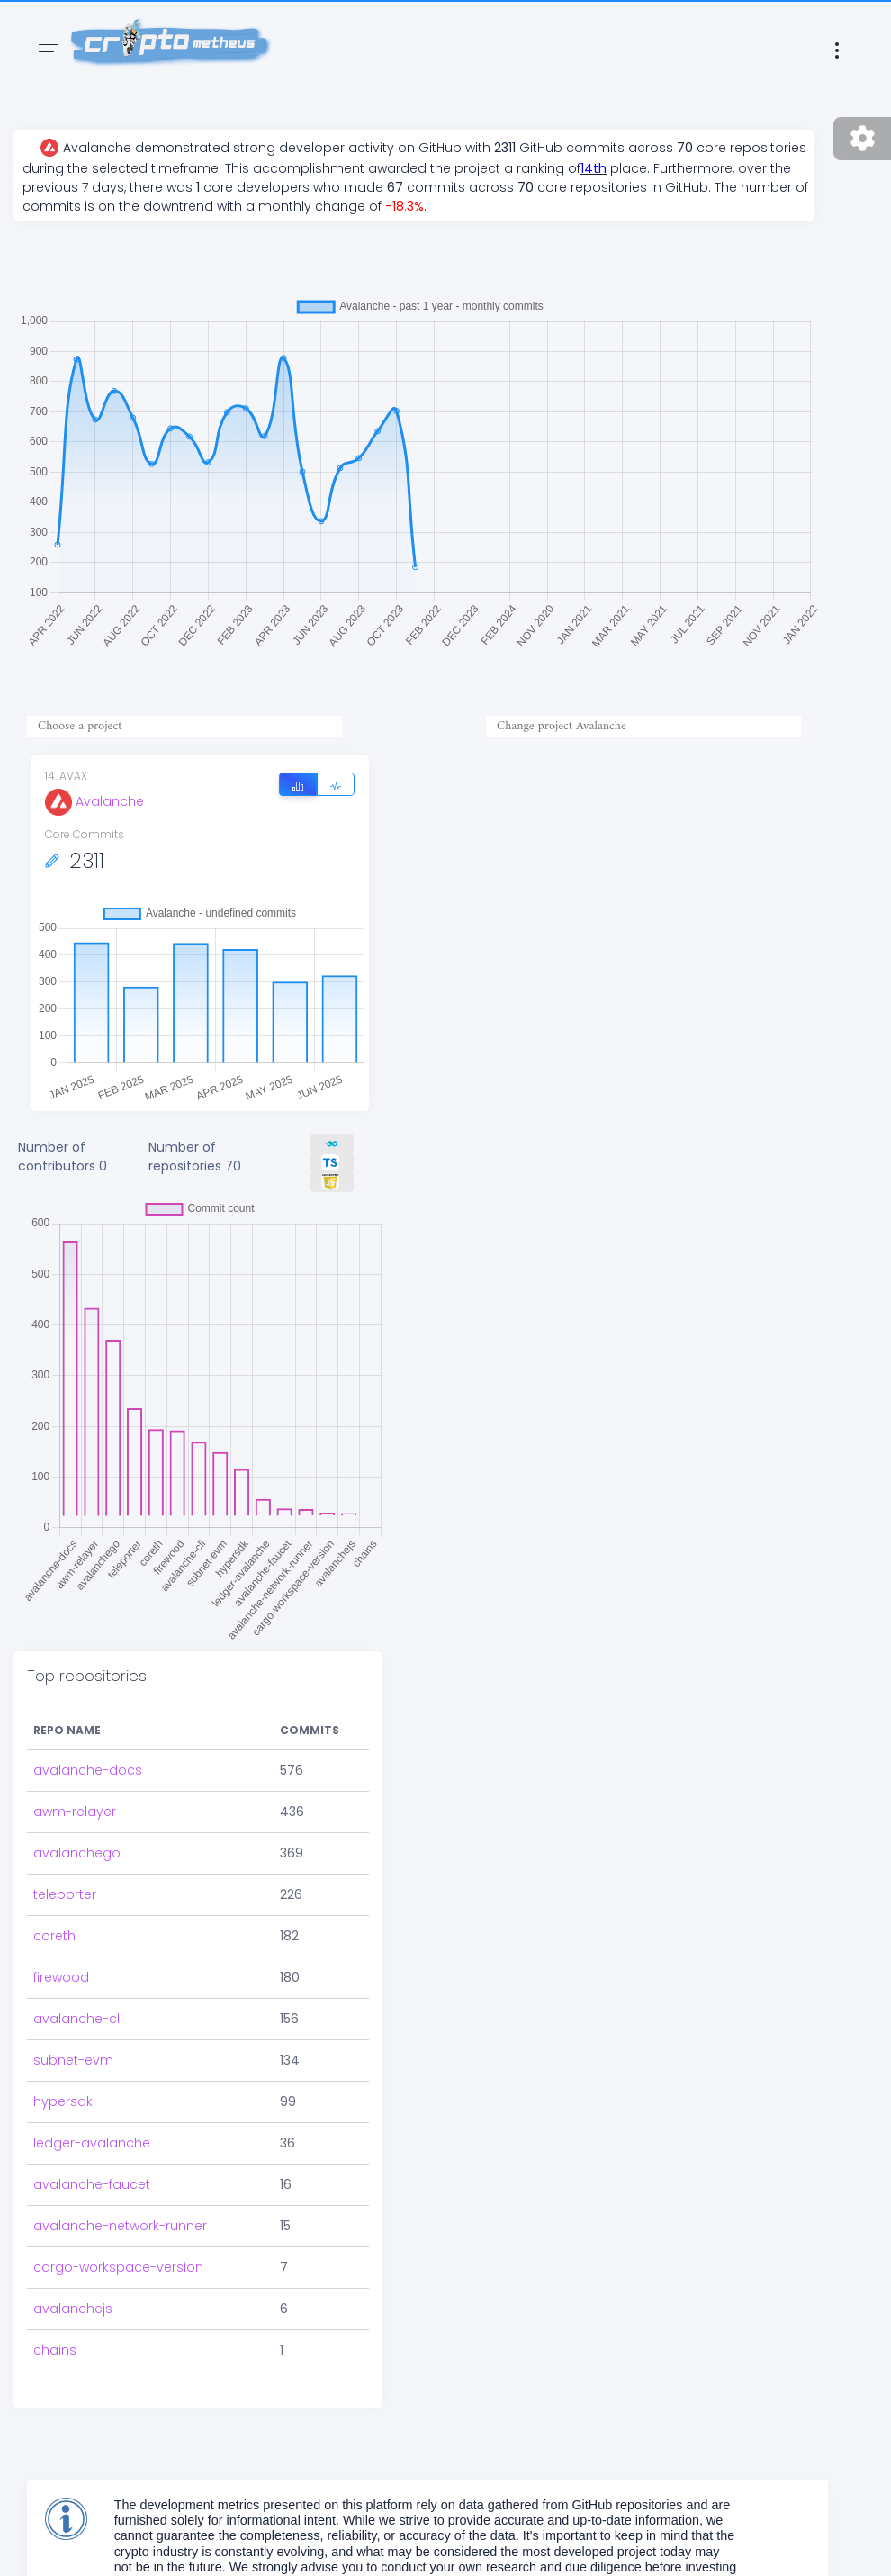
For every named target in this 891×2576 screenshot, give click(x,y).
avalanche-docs (87, 1770)
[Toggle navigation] (48, 52)
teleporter (64, 1894)
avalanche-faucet (91, 2184)
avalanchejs (72, 2309)
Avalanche (94, 801)
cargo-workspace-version (118, 2267)
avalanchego (77, 1853)
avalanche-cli (77, 2019)
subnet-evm (73, 2060)
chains (54, 2350)
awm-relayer (74, 1812)
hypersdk (63, 2101)
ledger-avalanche (91, 2143)
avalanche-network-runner (120, 2226)
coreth (54, 1936)
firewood (61, 1977)
